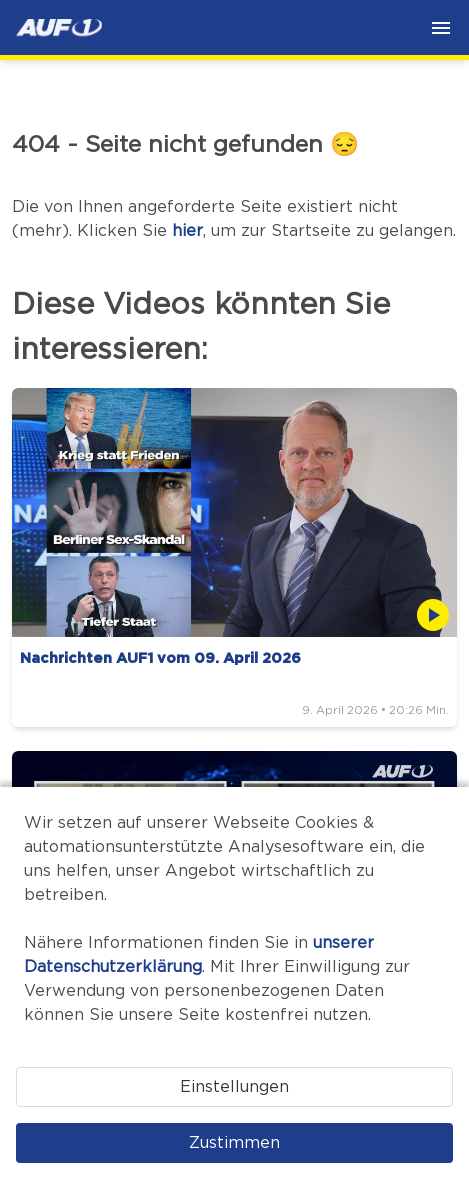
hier (187, 231)
